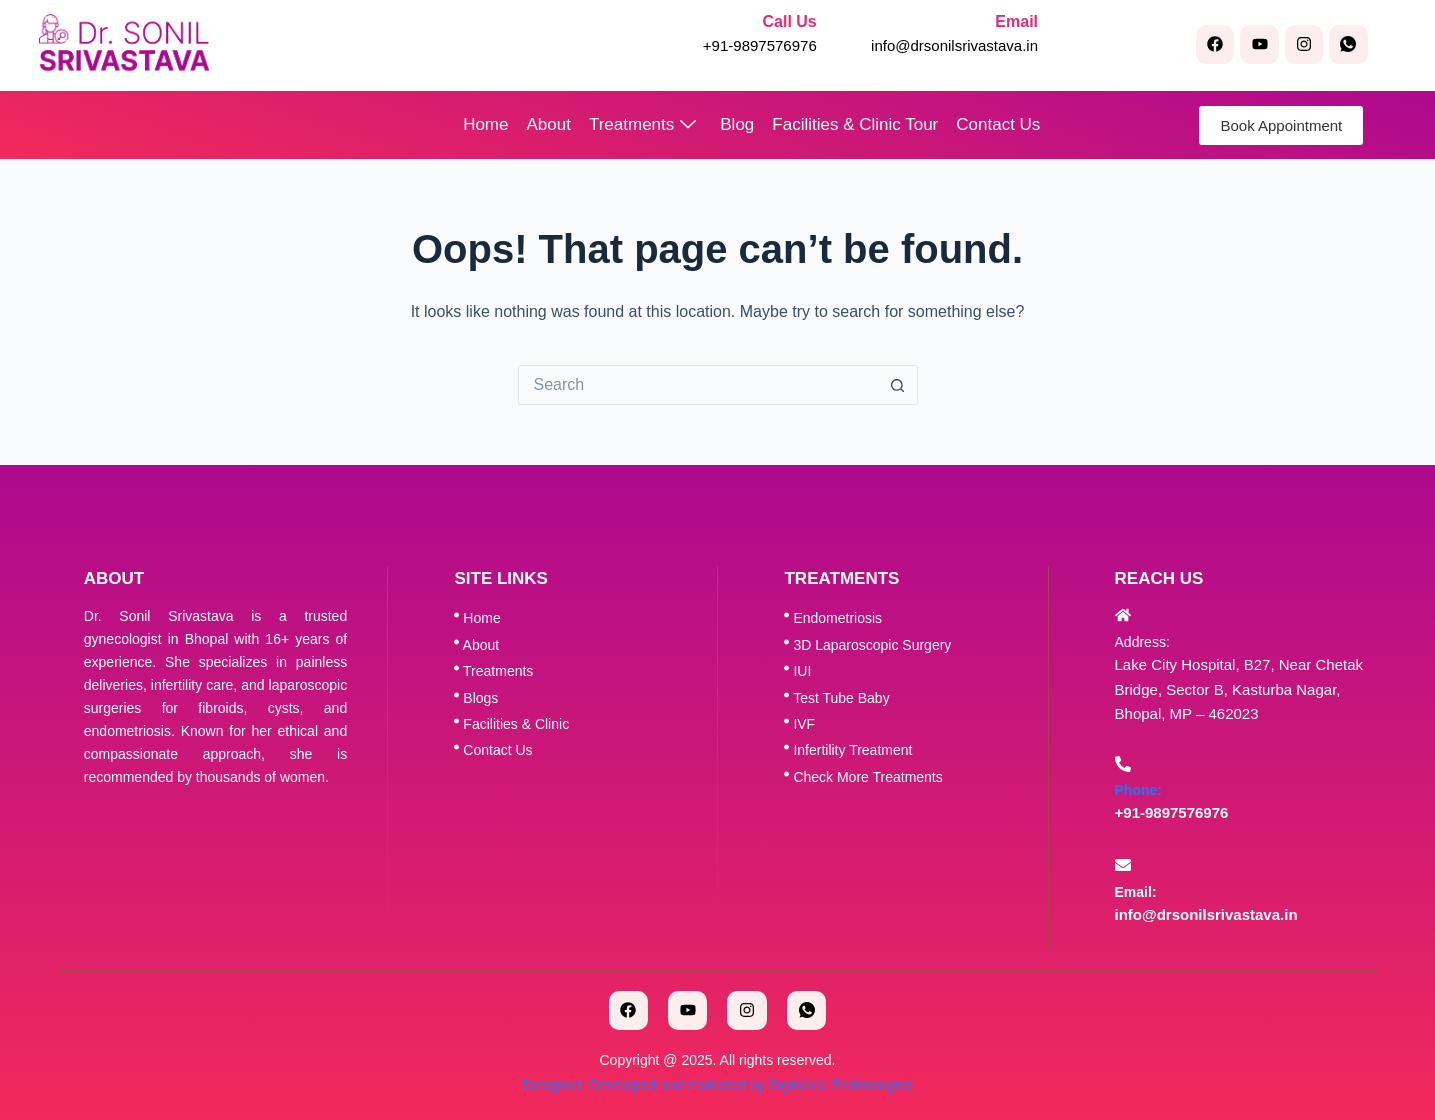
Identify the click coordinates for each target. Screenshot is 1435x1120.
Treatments (642, 124)
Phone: (1138, 790)
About (549, 124)
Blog (737, 124)
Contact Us (998, 124)
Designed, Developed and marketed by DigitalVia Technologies (717, 1085)
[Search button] (898, 385)
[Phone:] (1123, 764)
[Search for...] (698, 385)
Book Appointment (1281, 125)
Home (485, 124)
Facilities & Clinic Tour (855, 124)
